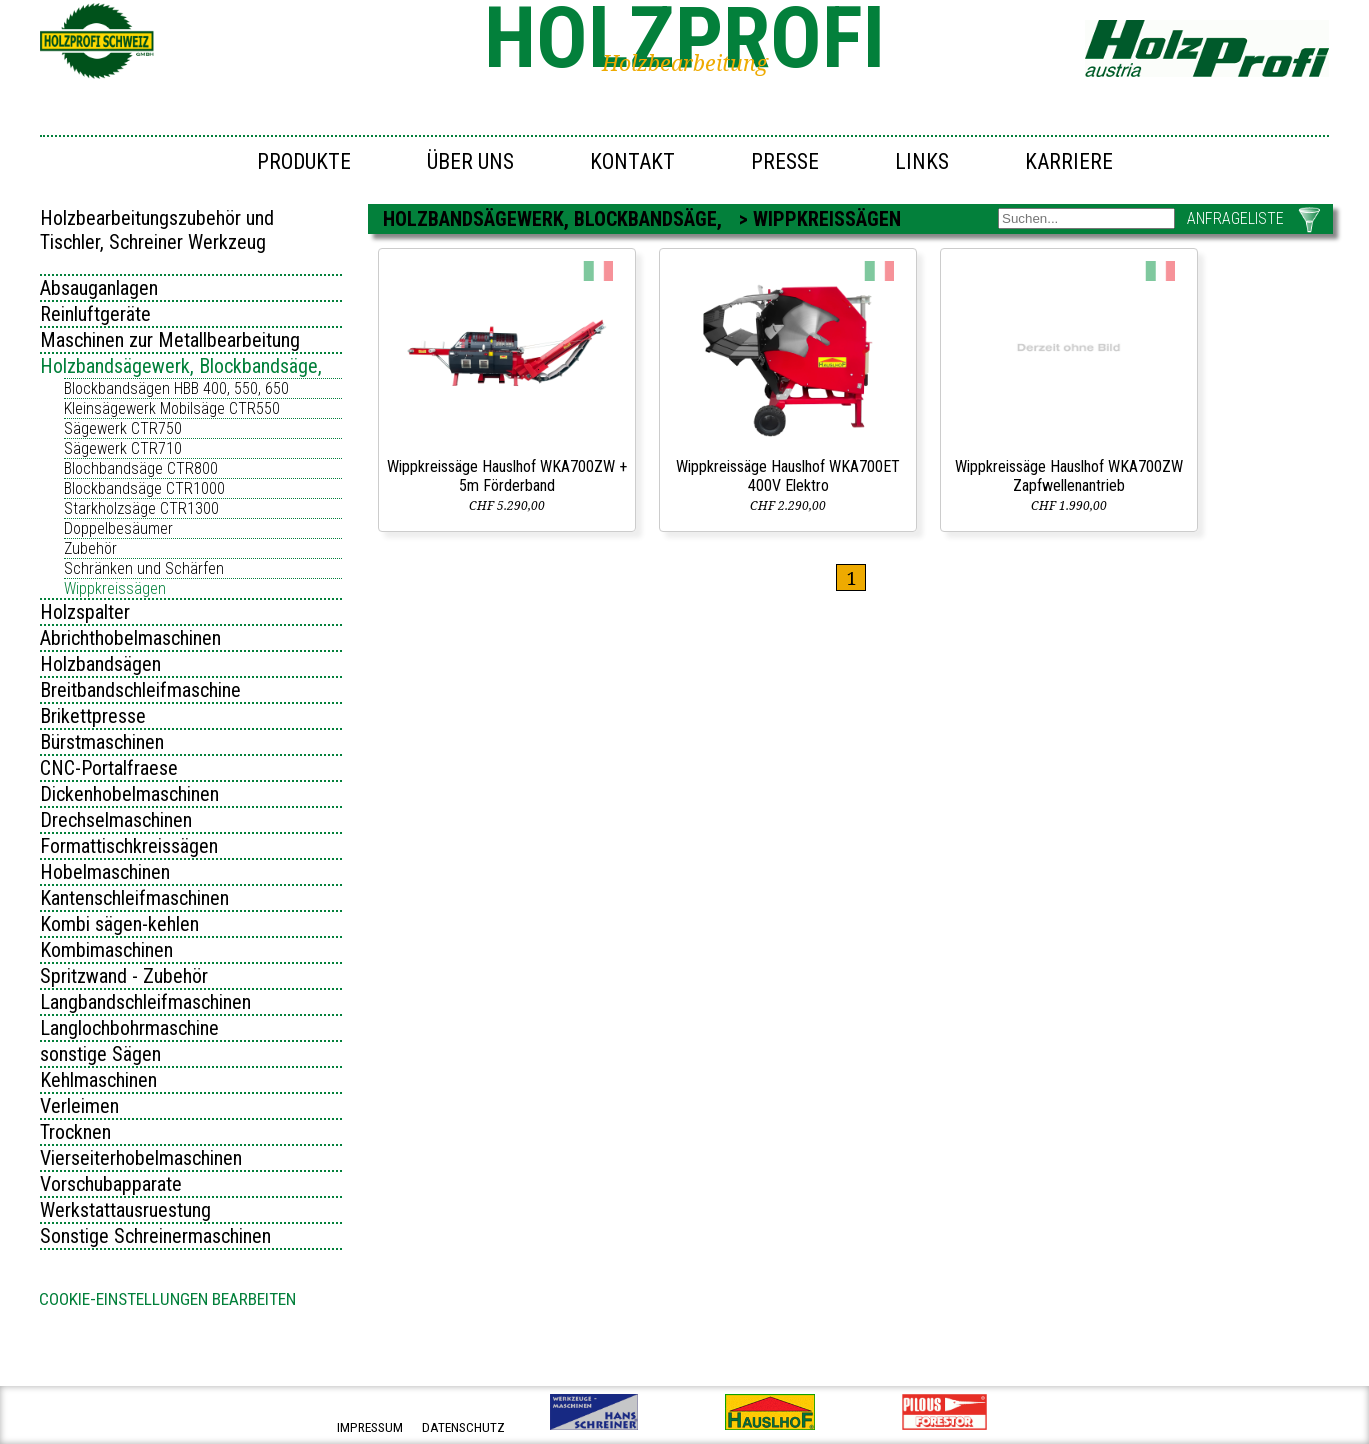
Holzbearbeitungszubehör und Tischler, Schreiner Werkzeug (157, 230)
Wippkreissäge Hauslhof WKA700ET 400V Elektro (788, 476)
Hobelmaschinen (105, 872)
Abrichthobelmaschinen (130, 638)
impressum (370, 1427)
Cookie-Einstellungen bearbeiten (167, 1299)
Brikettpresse (93, 716)
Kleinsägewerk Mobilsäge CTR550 (172, 408)
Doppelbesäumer (118, 528)
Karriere (1069, 161)
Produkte (304, 161)
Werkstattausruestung (125, 1210)
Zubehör (90, 548)
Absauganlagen (99, 288)
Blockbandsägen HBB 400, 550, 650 (176, 388)
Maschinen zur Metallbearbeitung (170, 340)
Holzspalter (85, 612)
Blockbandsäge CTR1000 (144, 488)
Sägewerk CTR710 (123, 448)
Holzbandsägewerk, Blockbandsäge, (181, 366)
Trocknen (75, 1132)
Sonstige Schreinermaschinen (155, 1236)
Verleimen (79, 1106)
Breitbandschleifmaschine (140, 690)
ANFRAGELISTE (1235, 218)
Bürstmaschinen (102, 742)
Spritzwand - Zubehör (124, 976)
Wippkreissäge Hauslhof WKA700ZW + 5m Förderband (507, 476)
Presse (785, 161)
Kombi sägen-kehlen (119, 924)
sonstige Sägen (100, 1054)
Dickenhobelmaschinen (129, 794)
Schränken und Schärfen (144, 568)
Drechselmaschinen (116, 820)
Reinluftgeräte (95, 314)
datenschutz (463, 1427)
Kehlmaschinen (98, 1080)
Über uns (470, 161)
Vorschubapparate (111, 1184)
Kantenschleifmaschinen (134, 898)
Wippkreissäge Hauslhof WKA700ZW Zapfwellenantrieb (1069, 476)
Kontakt (632, 161)
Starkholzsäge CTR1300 (141, 508)
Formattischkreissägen (129, 846)
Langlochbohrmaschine (129, 1028)
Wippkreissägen (115, 588)
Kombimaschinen (106, 950)
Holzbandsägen (100, 664)
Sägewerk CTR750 (123, 428)
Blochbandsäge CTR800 (141, 468)
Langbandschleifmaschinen (145, 1002)
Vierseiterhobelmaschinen (141, 1158)
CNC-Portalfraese (109, 768)
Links (922, 161)
